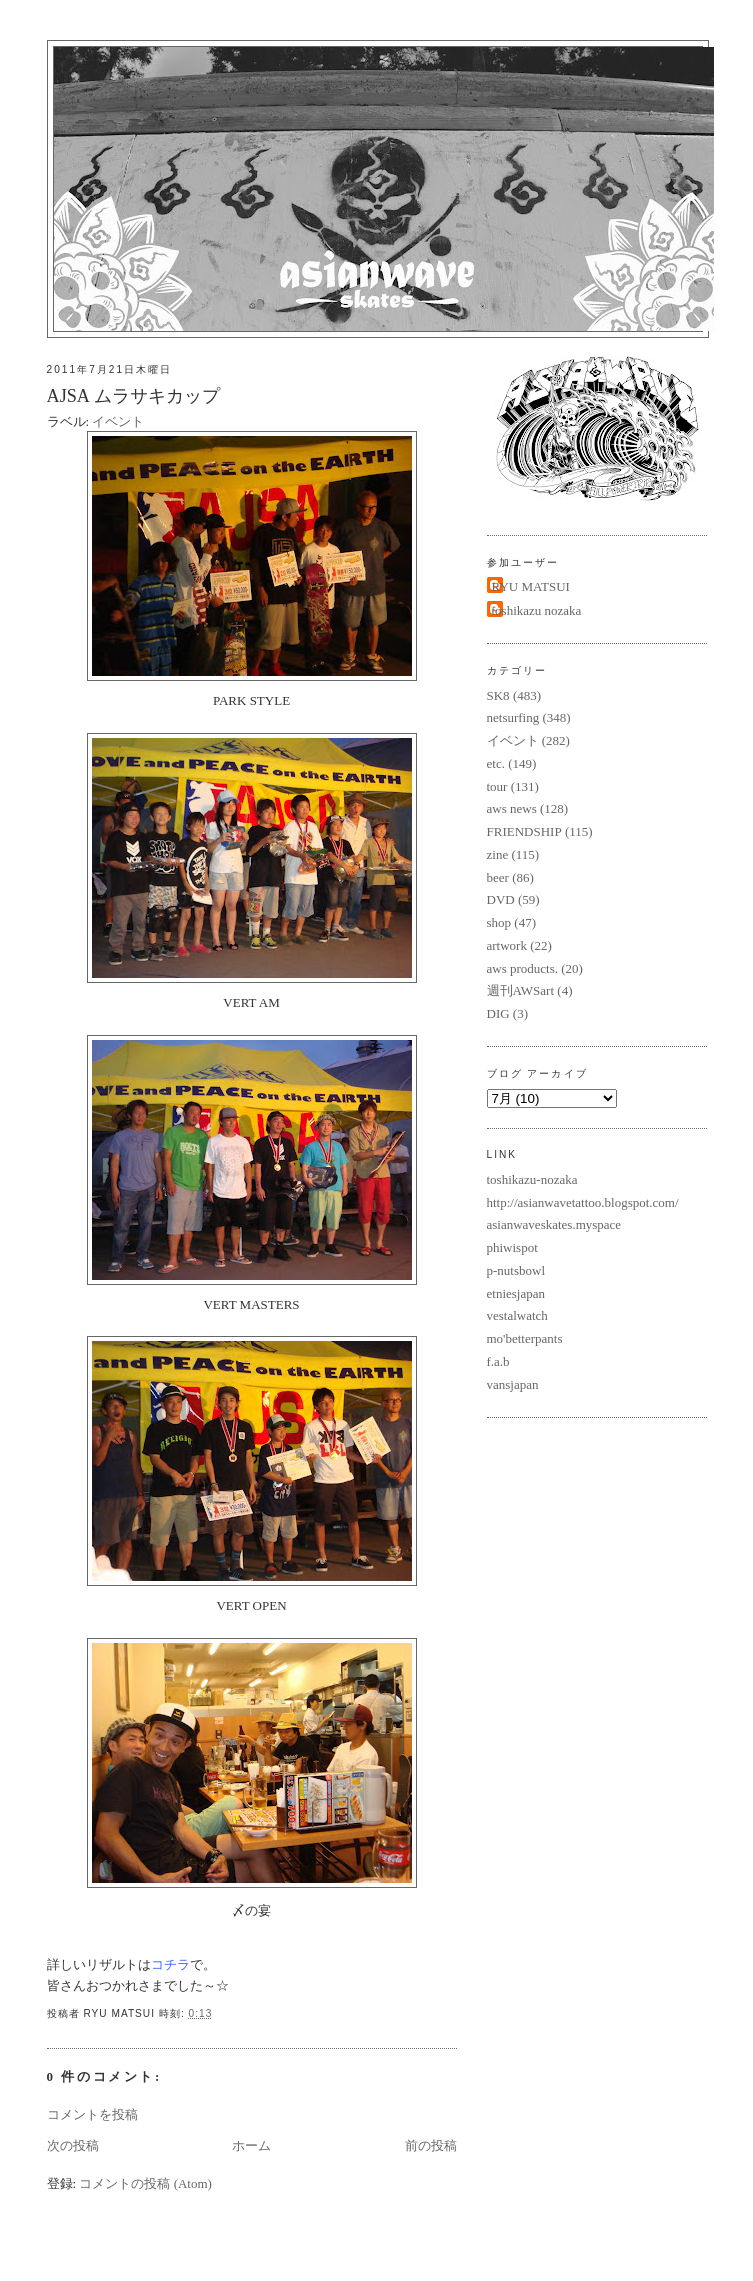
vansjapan (513, 1384)
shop (499, 922)
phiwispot (512, 1247)
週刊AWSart (521, 990)
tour (497, 786)
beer (498, 877)
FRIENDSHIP (524, 831)
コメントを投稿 (92, 2114)
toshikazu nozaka (537, 610)
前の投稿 (431, 2145)
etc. (496, 763)
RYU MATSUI (531, 586)
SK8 (498, 695)
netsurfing (513, 717)
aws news (512, 808)
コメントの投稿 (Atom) (145, 2183)
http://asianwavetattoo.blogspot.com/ (583, 1202)
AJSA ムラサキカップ (133, 396)
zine (498, 854)
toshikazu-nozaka (532, 1179)
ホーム (251, 2145)
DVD (501, 899)
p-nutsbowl (516, 1270)
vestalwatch (517, 1315)
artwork (507, 945)
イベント (118, 421)
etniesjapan (516, 1293)
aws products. (523, 968)
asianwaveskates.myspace (554, 1224)
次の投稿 (73, 2145)
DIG (498, 1013)
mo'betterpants (525, 1338)
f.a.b (498, 1361)
